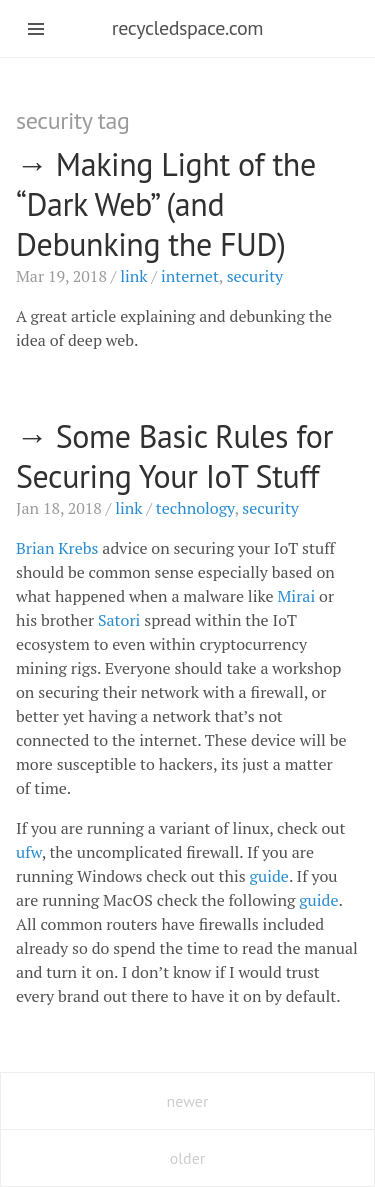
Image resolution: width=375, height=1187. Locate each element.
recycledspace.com (187, 28)
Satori (119, 620)
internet (190, 276)
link (133, 276)
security (255, 276)
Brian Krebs (57, 548)
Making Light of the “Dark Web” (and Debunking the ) (166, 204)
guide (269, 876)
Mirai (297, 596)
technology (195, 508)
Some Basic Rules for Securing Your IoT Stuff (174, 456)
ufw (29, 852)
